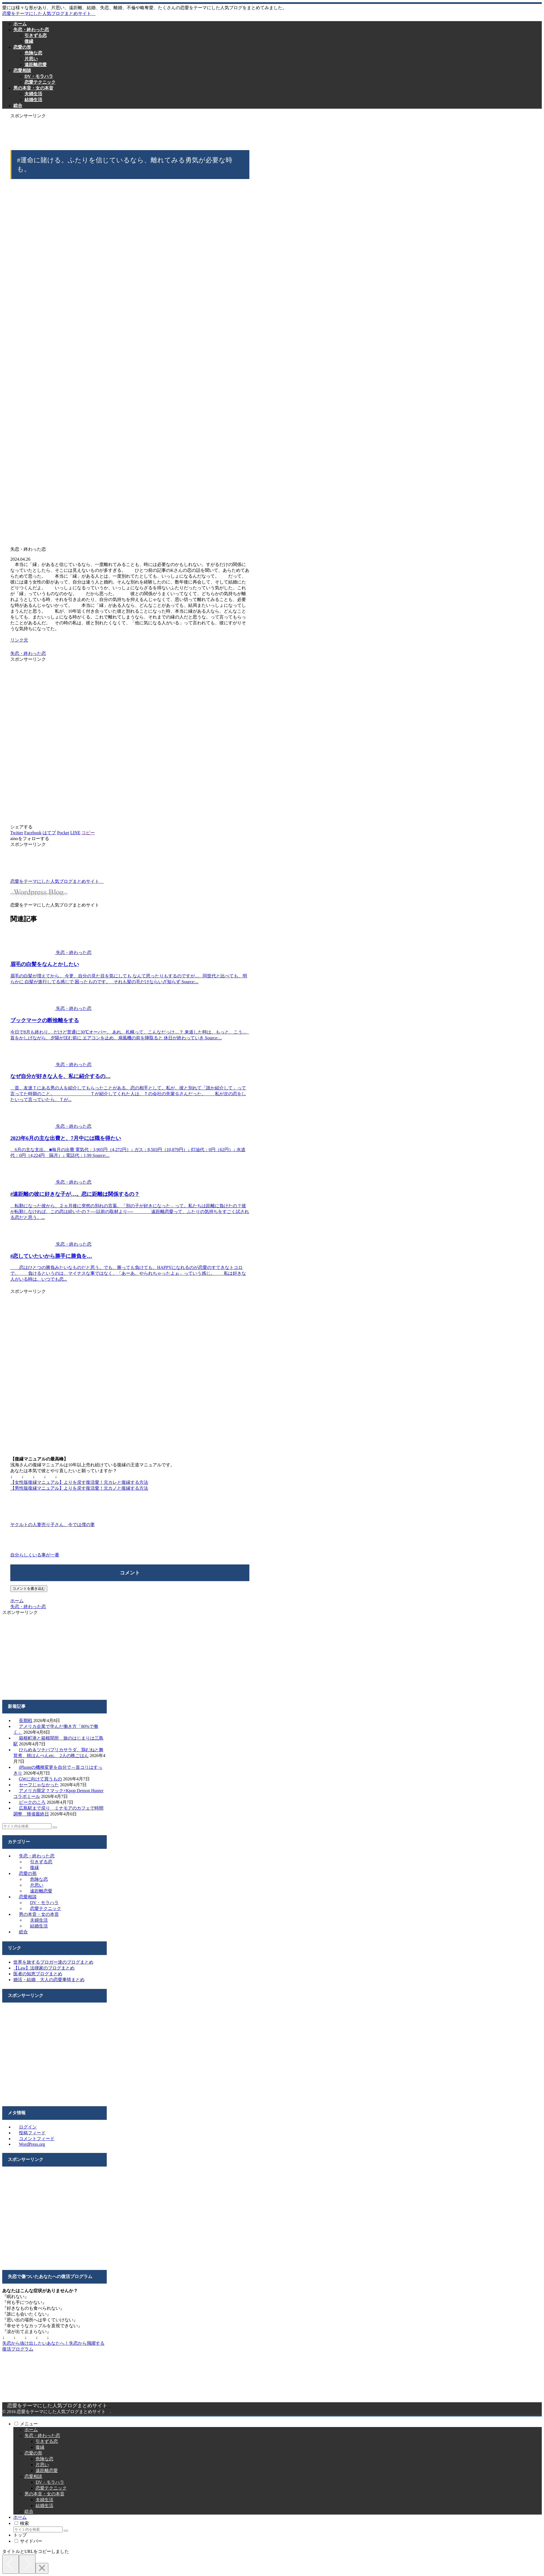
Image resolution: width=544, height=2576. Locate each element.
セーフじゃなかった (39, 1784)
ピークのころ (32, 1802)
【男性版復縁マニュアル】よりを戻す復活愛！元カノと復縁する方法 (79, 1488)
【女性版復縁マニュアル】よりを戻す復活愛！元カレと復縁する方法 (79, 1482)
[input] (26, 1826)
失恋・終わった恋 (28, 653)
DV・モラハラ (44, 1902)
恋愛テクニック (45, 1908)
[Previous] (10, 2564)
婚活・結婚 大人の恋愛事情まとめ (49, 1979)
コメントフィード (36, 2138)
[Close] (42, 2568)
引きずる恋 (41, 1861)
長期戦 (25, 1720)
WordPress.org (32, 2144)
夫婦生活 (39, 1920)
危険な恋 (39, 1879)
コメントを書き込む (29, 1588)
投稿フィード (32, 2132)
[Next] (27, 2564)
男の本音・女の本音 (39, 1914)
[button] (55, 1827)
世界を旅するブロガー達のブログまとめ (53, 1962)
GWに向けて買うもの (40, 1779)
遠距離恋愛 (41, 1891)
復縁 (34, 1867)
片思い (36, 1885)
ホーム (31, 2429)
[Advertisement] (129, 131)
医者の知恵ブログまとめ (37, 1973)
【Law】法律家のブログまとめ (43, 1968)
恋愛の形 (28, 1873)
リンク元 (19, 640)
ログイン (28, 2127)
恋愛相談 (28, 1896)
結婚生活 (39, 1926)
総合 (23, 1931)
